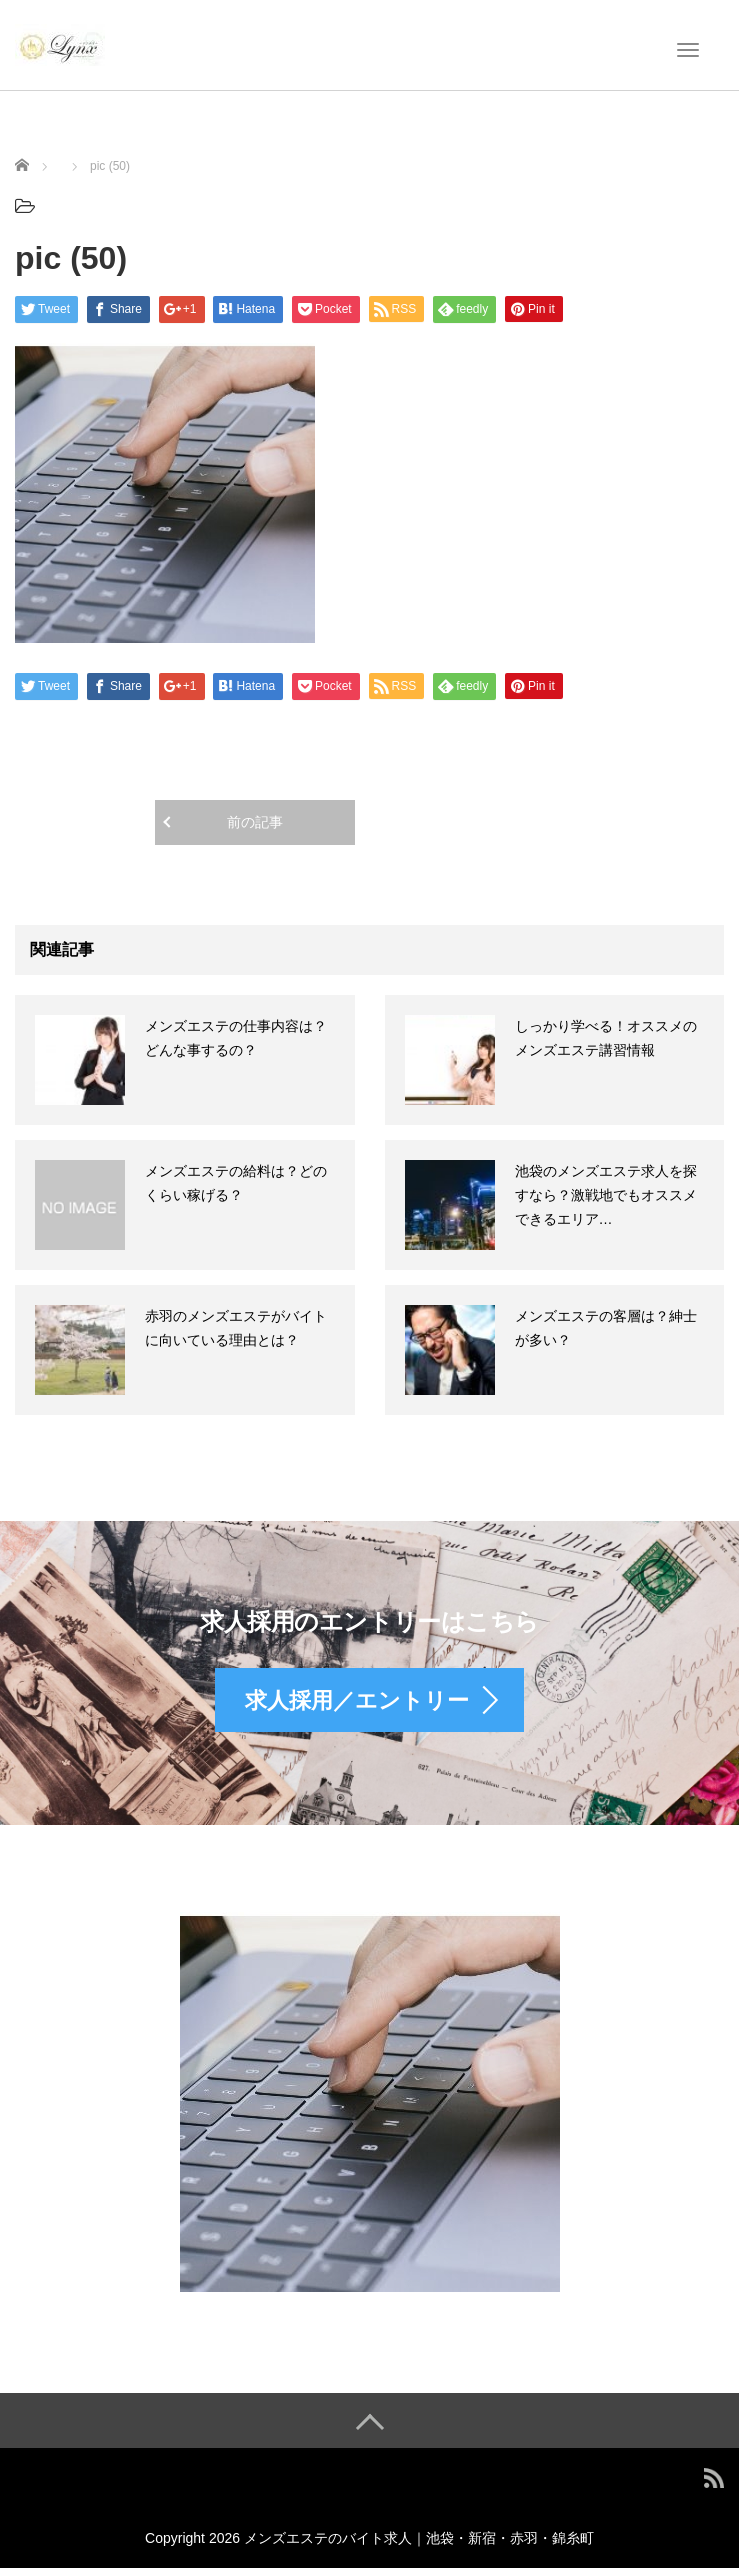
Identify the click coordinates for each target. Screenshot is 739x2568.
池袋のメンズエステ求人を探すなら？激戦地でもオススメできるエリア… (606, 1195)
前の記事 (255, 822)
